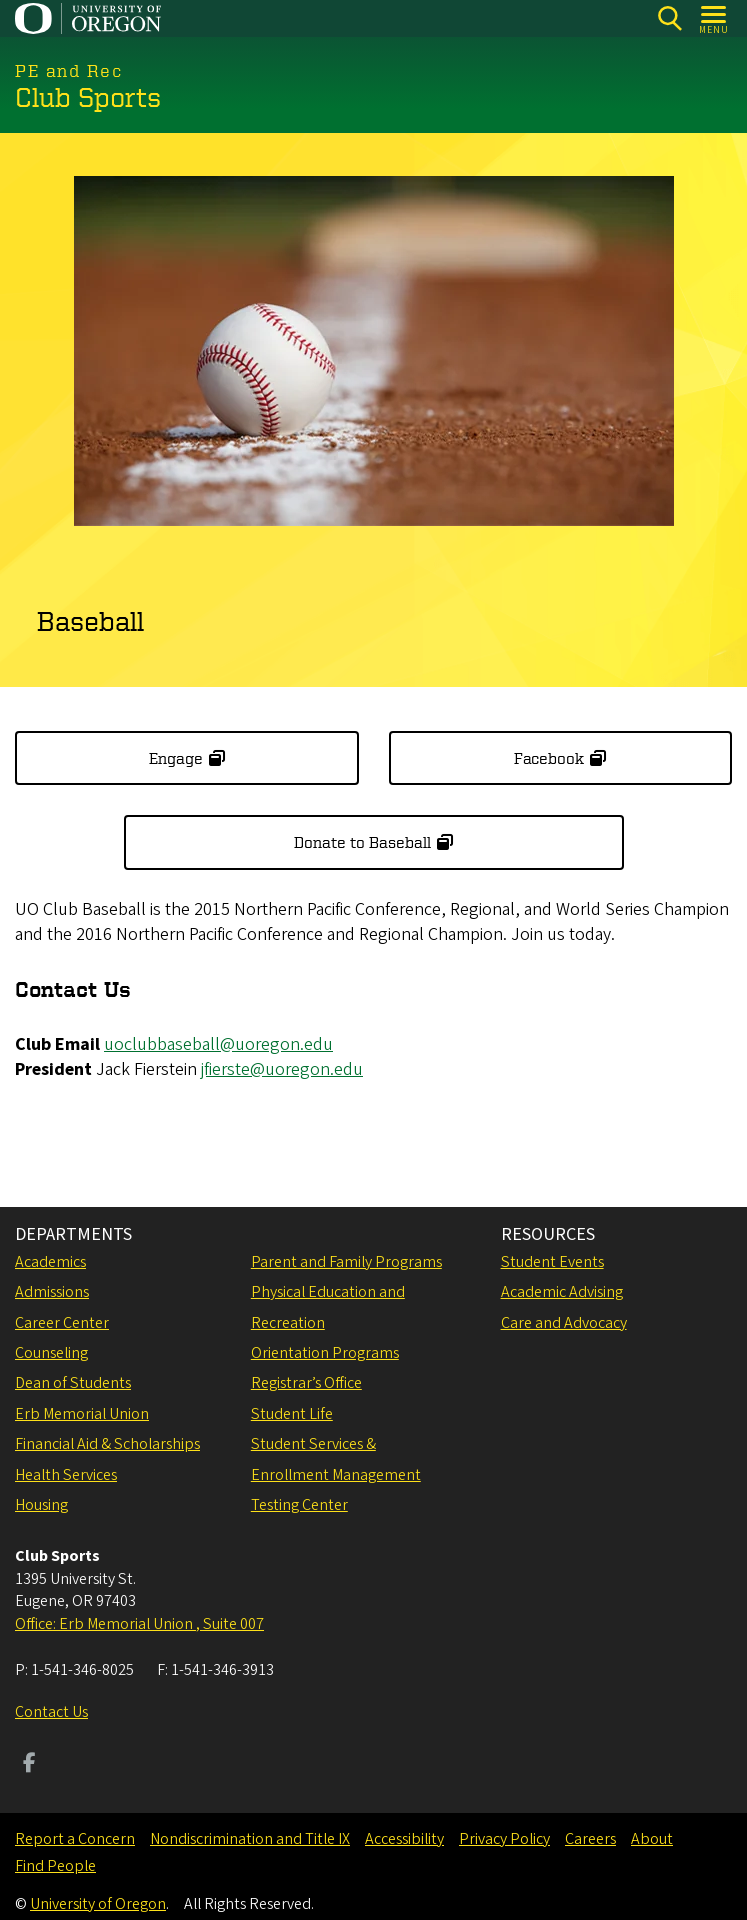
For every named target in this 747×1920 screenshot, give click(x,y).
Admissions (52, 1292)
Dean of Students (73, 1383)
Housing (41, 1505)
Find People (55, 1866)
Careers (590, 1839)
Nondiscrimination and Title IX (250, 1839)
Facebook (549, 758)
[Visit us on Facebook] (29, 1765)
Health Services (66, 1475)
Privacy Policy (504, 1839)
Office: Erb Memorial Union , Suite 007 (139, 1624)
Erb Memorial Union (82, 1414)
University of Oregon (98, 1904)
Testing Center (299, 1505)
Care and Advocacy (564, 1323)
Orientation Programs (325, 1353)
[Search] (669, 18)
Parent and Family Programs (346, 1262)
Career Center (62, 1323)
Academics (50, 1262)
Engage (176, 758)
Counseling (51, 1353)
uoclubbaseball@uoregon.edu (218, 1044)
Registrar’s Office (306, 1383)
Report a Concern (75, 1839)
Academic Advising (562, 1292)
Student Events (552, 1262)
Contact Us (51, 1712)
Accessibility (404, 1839)
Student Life (292, 1414)
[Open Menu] (714, 18)
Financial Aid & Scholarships (107, 1444)
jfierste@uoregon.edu (282, 1069)
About (652, 1839)
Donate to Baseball (362, 843)
